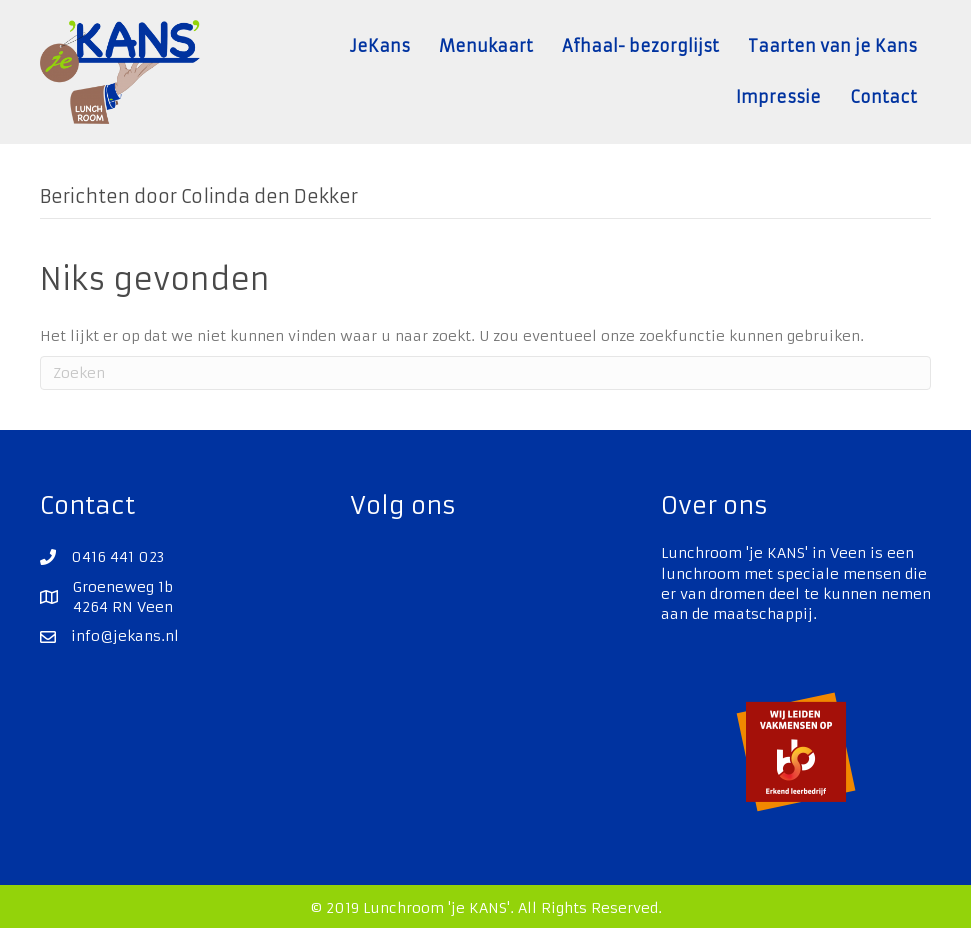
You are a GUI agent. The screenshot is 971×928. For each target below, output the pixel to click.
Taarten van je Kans (832, 46)
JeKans (380, 46)
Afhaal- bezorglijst (640, 46)
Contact (883, 97)
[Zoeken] (485, 373)
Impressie (778, 97)
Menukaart (486, 46)
